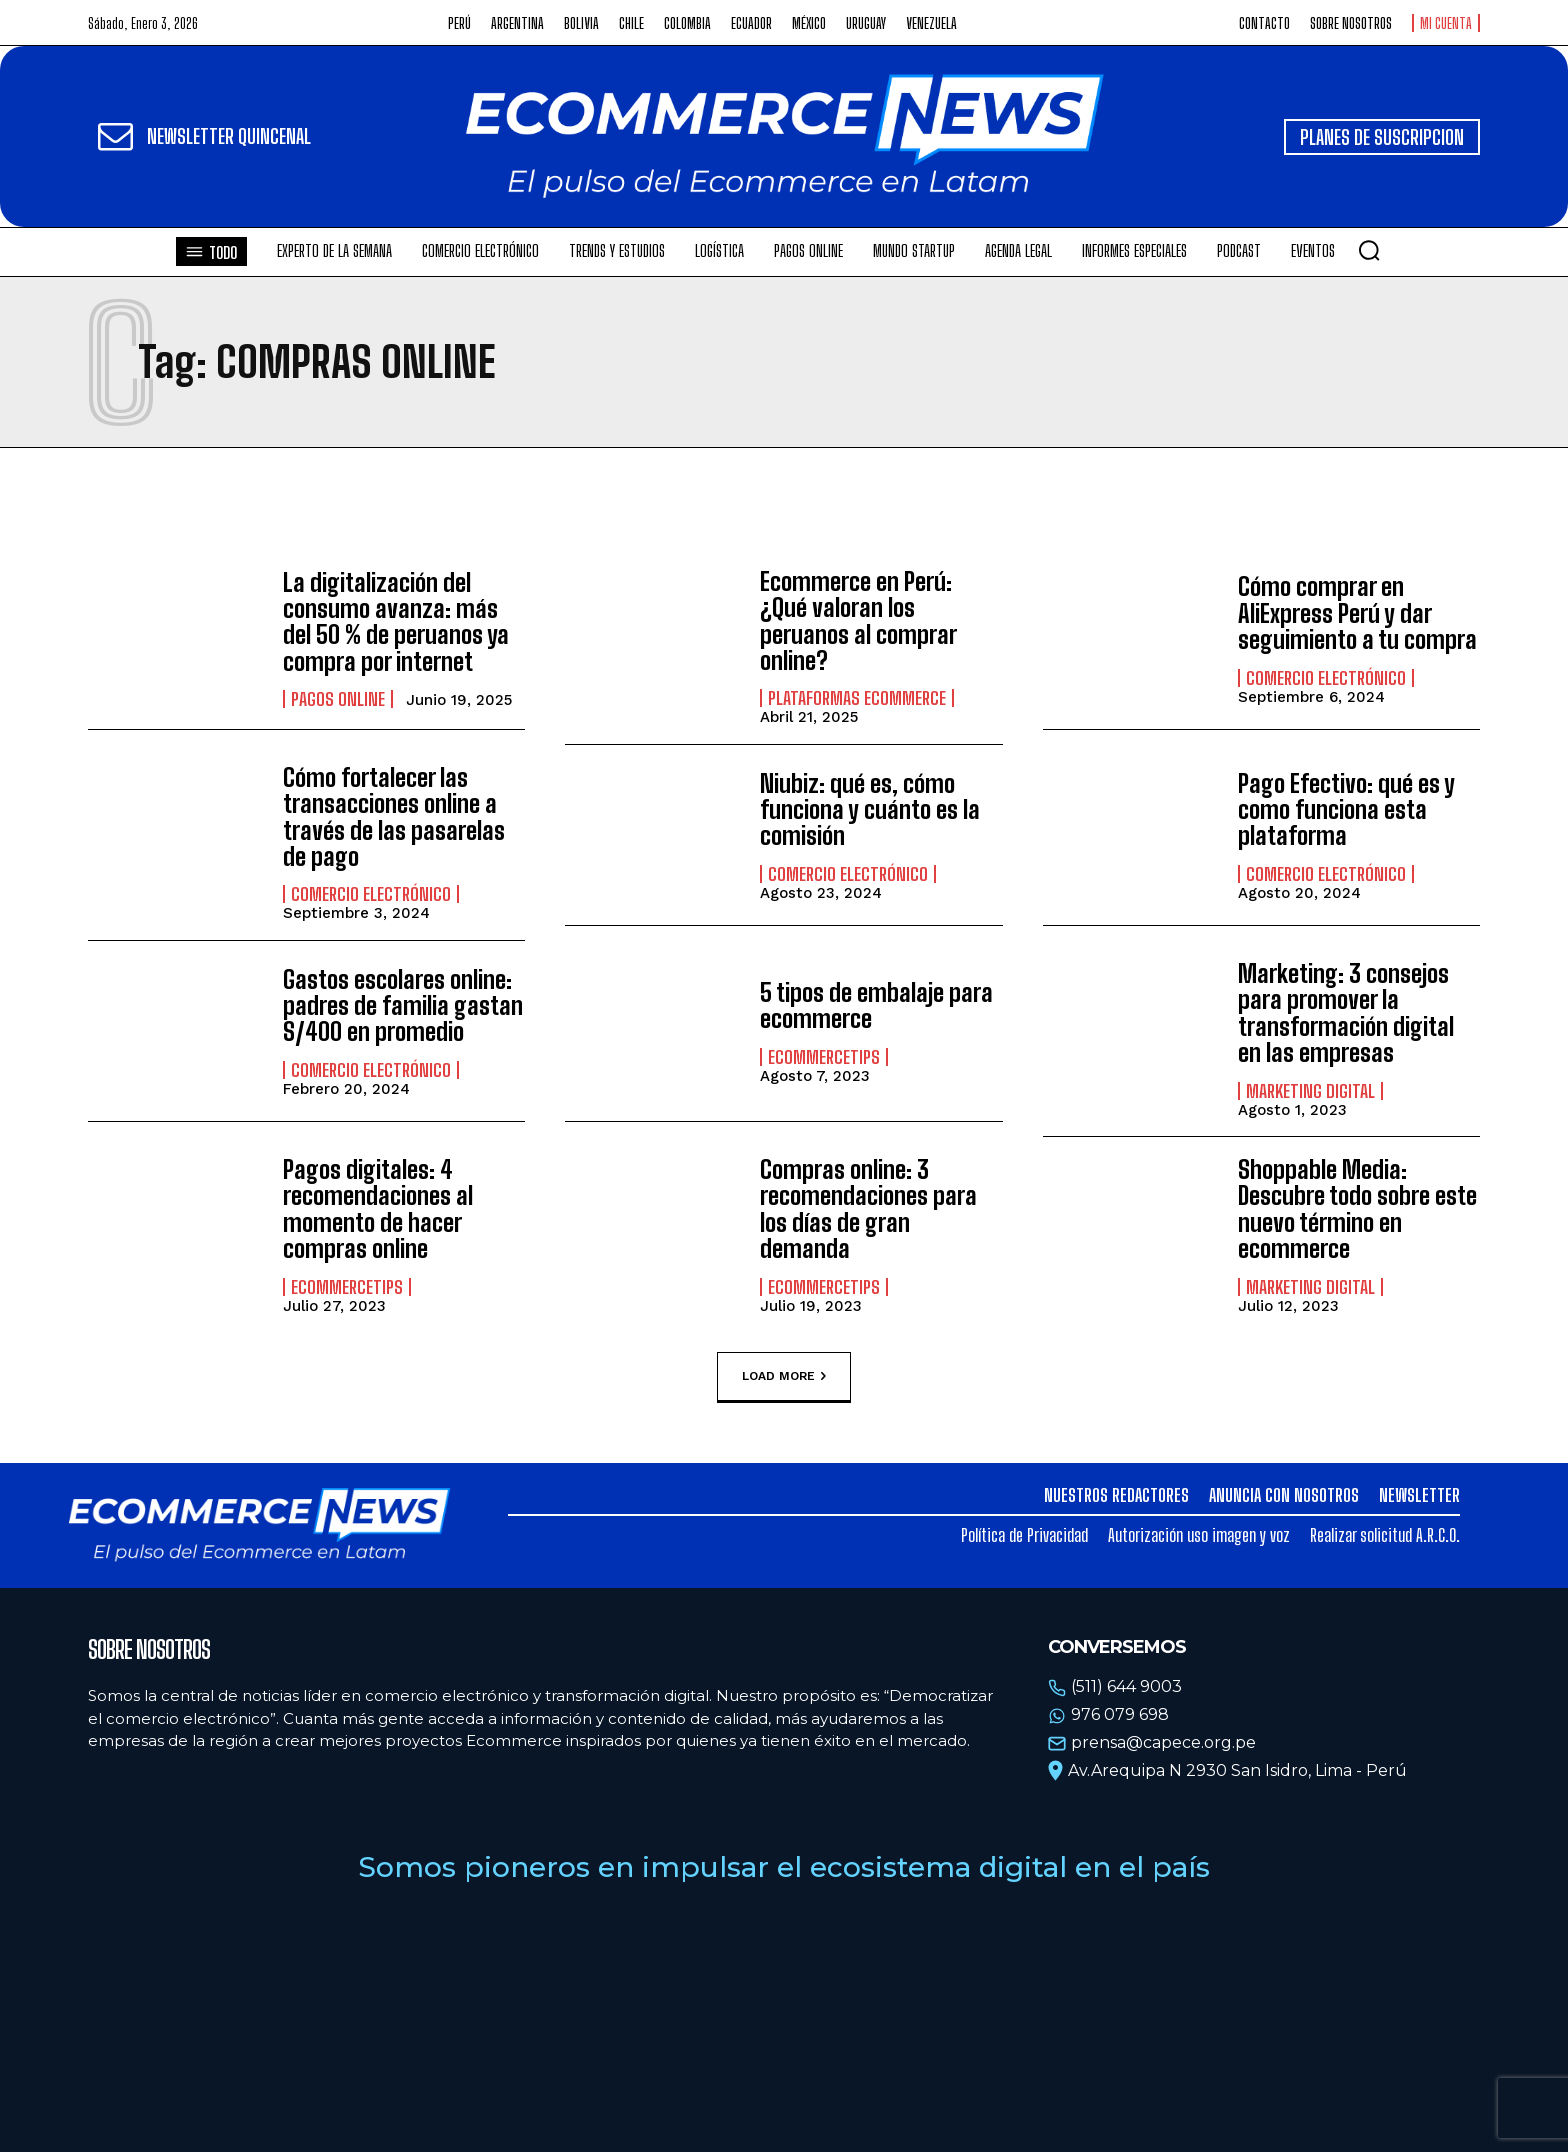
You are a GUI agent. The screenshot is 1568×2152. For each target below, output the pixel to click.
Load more (784, 1377)
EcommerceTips (824, 1057)
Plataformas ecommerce (857, 698)
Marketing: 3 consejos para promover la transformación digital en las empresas (1346, 1013)
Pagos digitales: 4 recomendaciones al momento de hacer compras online (378, 1209)
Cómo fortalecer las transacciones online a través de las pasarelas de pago (394, 817)
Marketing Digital (1310, 1091)
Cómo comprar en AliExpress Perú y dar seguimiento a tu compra (1357, 613)
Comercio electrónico (1326, 678)
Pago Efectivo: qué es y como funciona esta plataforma (1346, 810)
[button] (1369, 250)
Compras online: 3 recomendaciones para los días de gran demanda (868, 1209)
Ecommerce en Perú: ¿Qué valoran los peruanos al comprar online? (858, 621)
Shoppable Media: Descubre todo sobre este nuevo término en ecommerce (1357, 1209)
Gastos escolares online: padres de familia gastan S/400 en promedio (403, 1006)
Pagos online (338, 699)
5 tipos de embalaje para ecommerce (876, 1005)
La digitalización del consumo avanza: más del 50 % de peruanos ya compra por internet (396, 622)
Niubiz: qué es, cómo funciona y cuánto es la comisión (870, 810)
